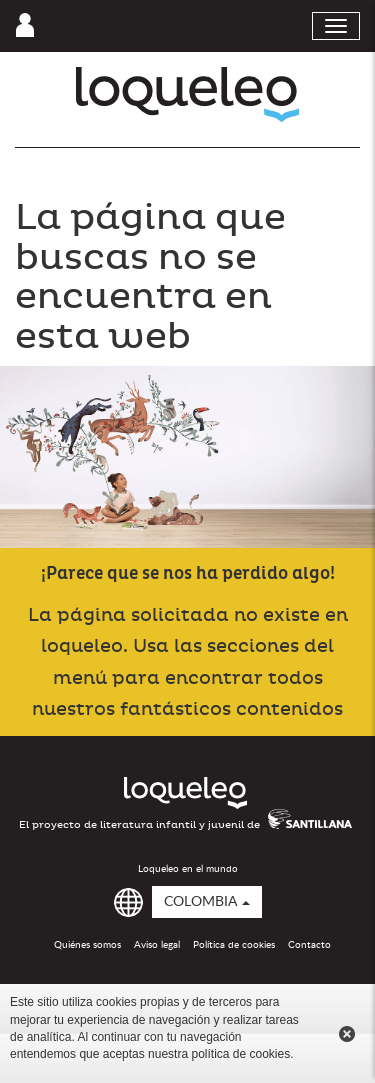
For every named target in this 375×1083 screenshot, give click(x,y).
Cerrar (347, 1034)
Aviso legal (157, 945)
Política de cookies (234, 945)
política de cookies (240, 1054)
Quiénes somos (87, 945)
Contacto (309, 945)
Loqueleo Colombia (187, 94)
